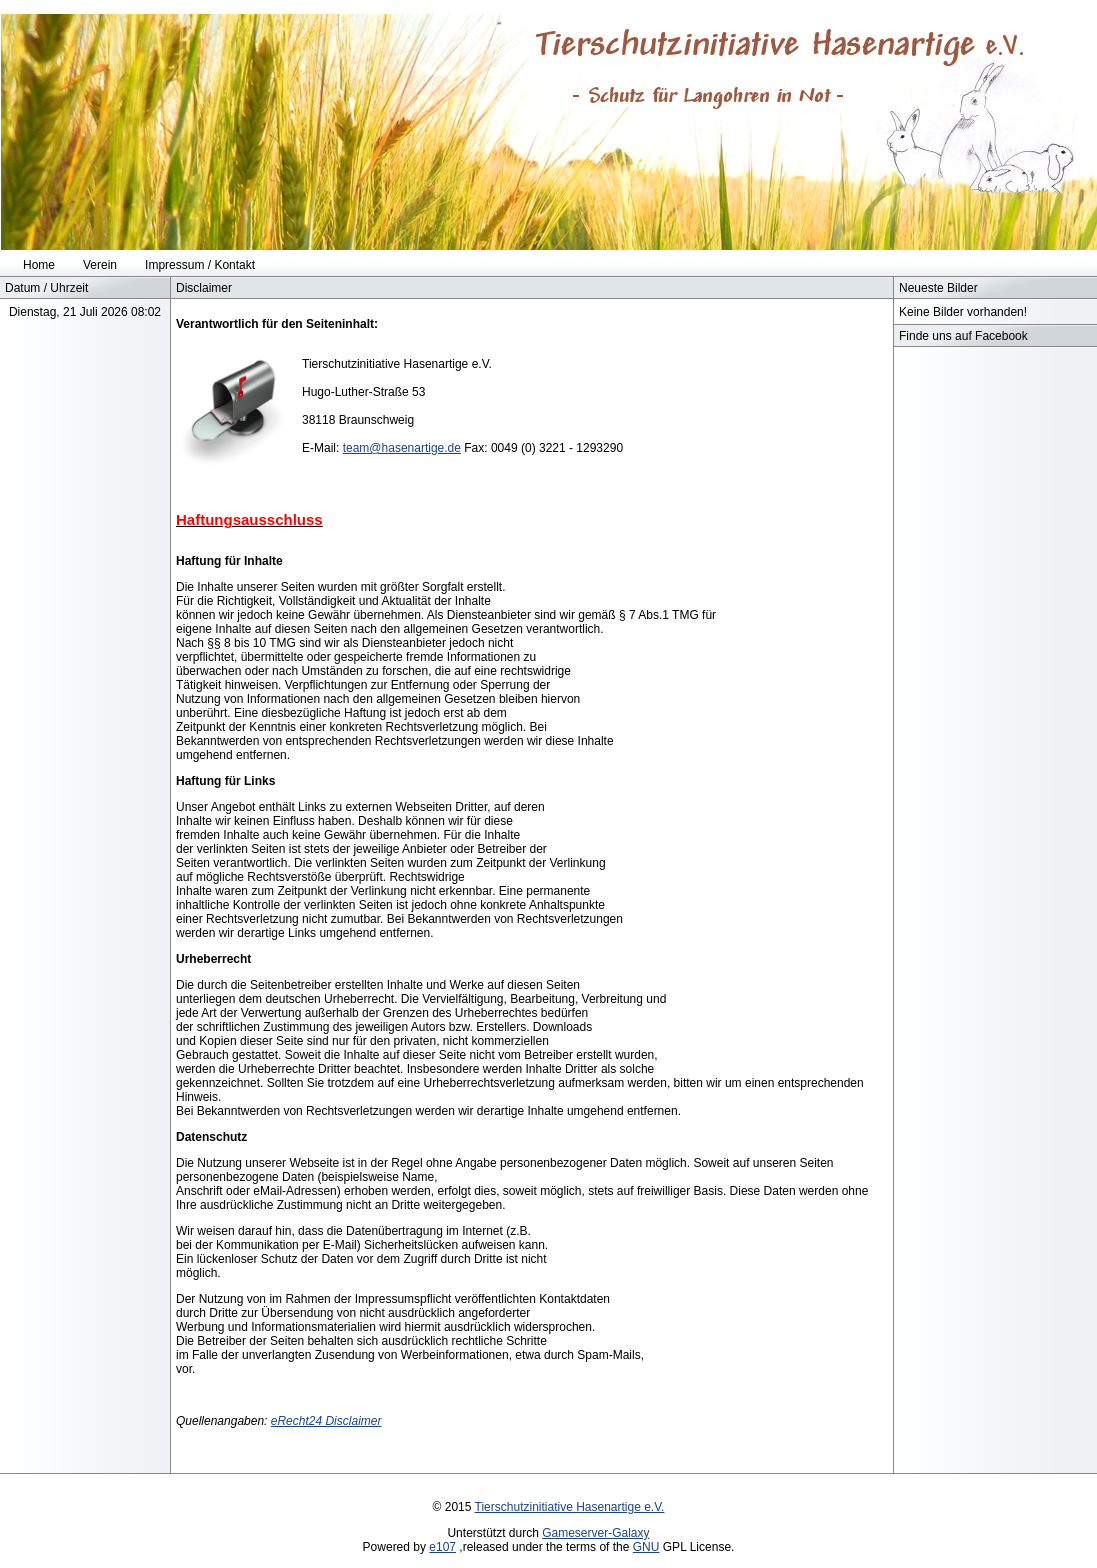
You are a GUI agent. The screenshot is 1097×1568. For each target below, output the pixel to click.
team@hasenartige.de (402, 448)
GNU (646, 1547)
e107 (442, 1547)
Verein (100, 265)
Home (39, 265)
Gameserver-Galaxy (595, 1533)
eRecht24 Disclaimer (326, 1421)
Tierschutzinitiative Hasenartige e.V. (570, 1507)
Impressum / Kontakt (200, 265)
